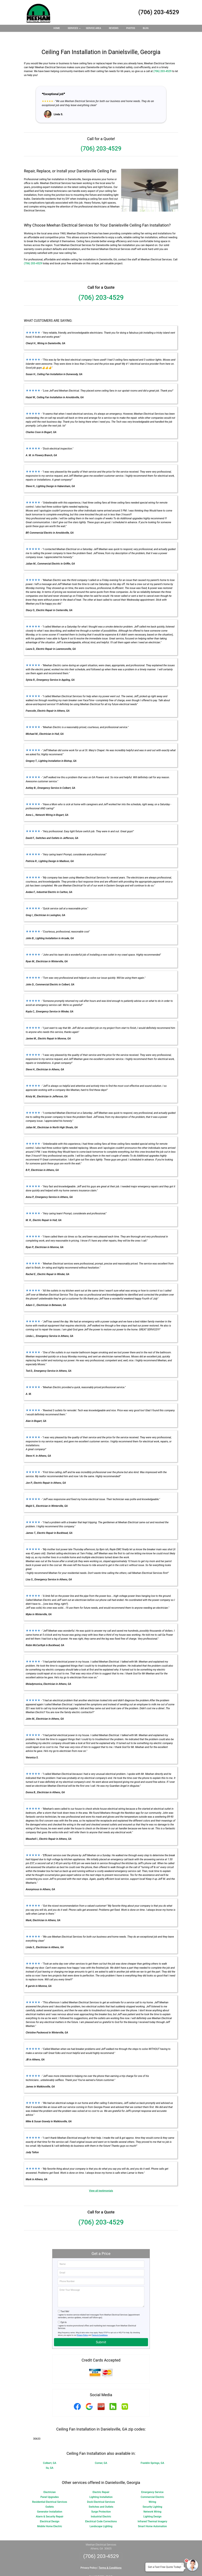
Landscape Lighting (101, 2515)
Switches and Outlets (101, 2495)
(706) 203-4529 (158, 12)
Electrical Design (49, 2510)
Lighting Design (152, 2505)
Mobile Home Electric (49, 2515)
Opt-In (64, 2311)
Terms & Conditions (100, 2324)
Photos (130, 28)
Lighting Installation (101, 2485)
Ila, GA (49, 2456)
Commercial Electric (152, 2485)
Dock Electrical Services (101, 2490)
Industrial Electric (101, 2505)
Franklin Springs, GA (152, 2451)
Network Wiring (152, 2500)
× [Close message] (182, 2564)
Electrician (49, 2481)
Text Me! (65, 2300)
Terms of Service (124, 2569)
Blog (145, 28)
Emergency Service (152, 2481)
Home (57, 28)
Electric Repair (101, 2481)
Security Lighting (152, 2495)
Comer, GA (101, 2451)
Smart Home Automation (152, 2515)
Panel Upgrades (49, 2485)
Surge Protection (101, 2500)
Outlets (49, 2495)
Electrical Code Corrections (101, 2510)
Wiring (152, 2490)
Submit (101, 2331)
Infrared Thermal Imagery (152, 2510)
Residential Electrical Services (49, 2490)
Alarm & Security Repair (49, 2505)
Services (74, 29)
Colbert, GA (49, 2451)
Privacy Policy (82, 2324)
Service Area (93, 28)
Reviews (113, 28)
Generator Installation (49, 2500)
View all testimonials (101, 2179)
